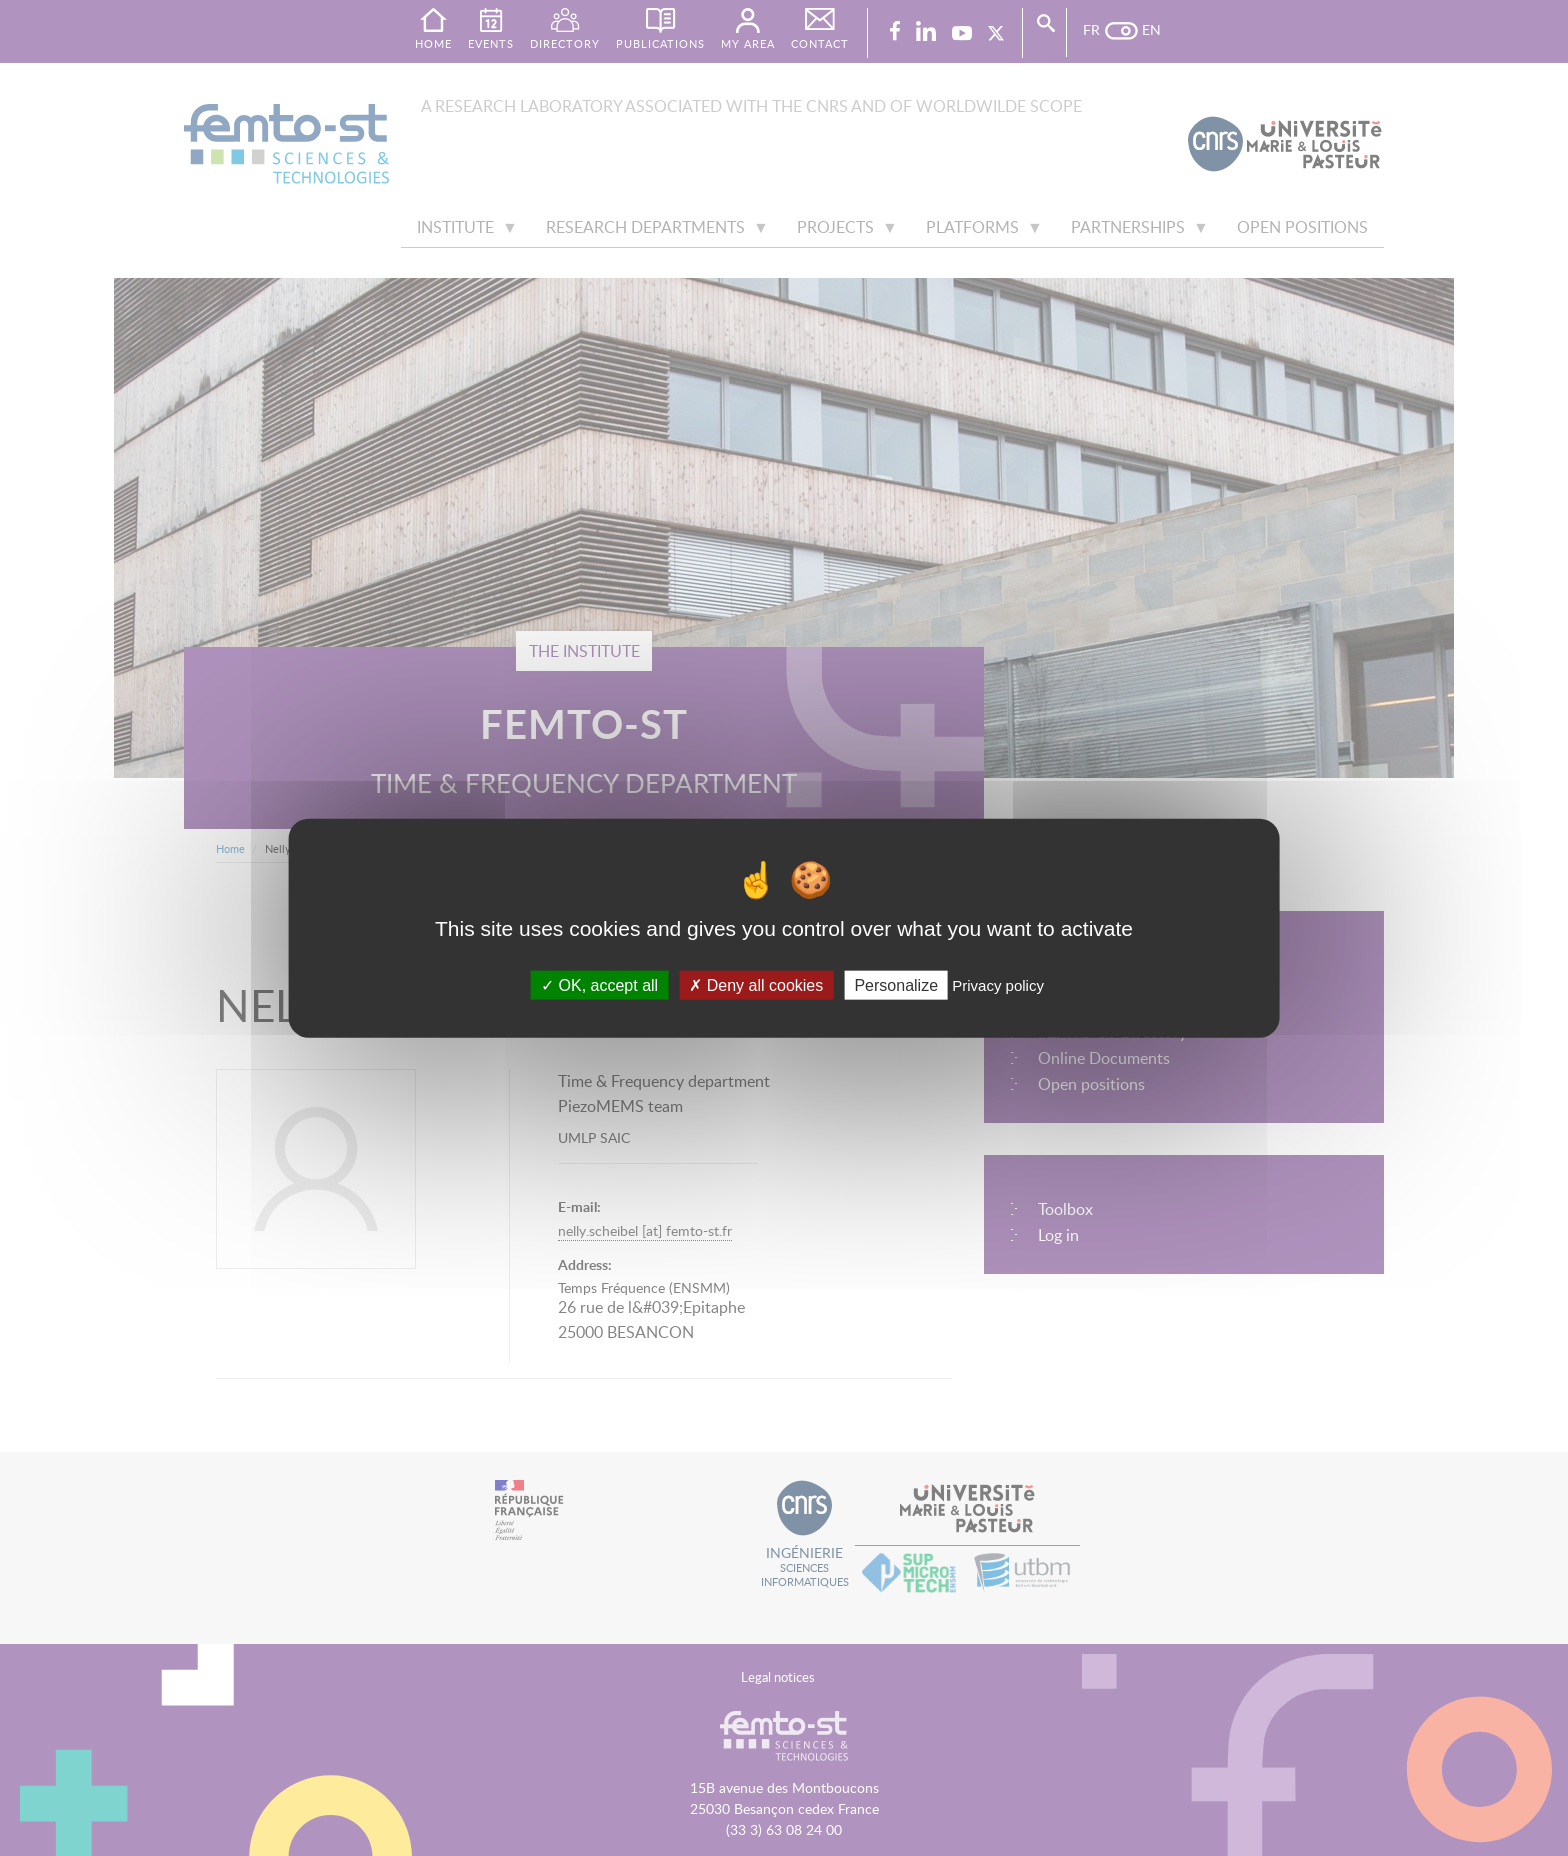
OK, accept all (599, 984)
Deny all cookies (756, 984)
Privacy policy (998, 984)
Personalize (896, 984)
